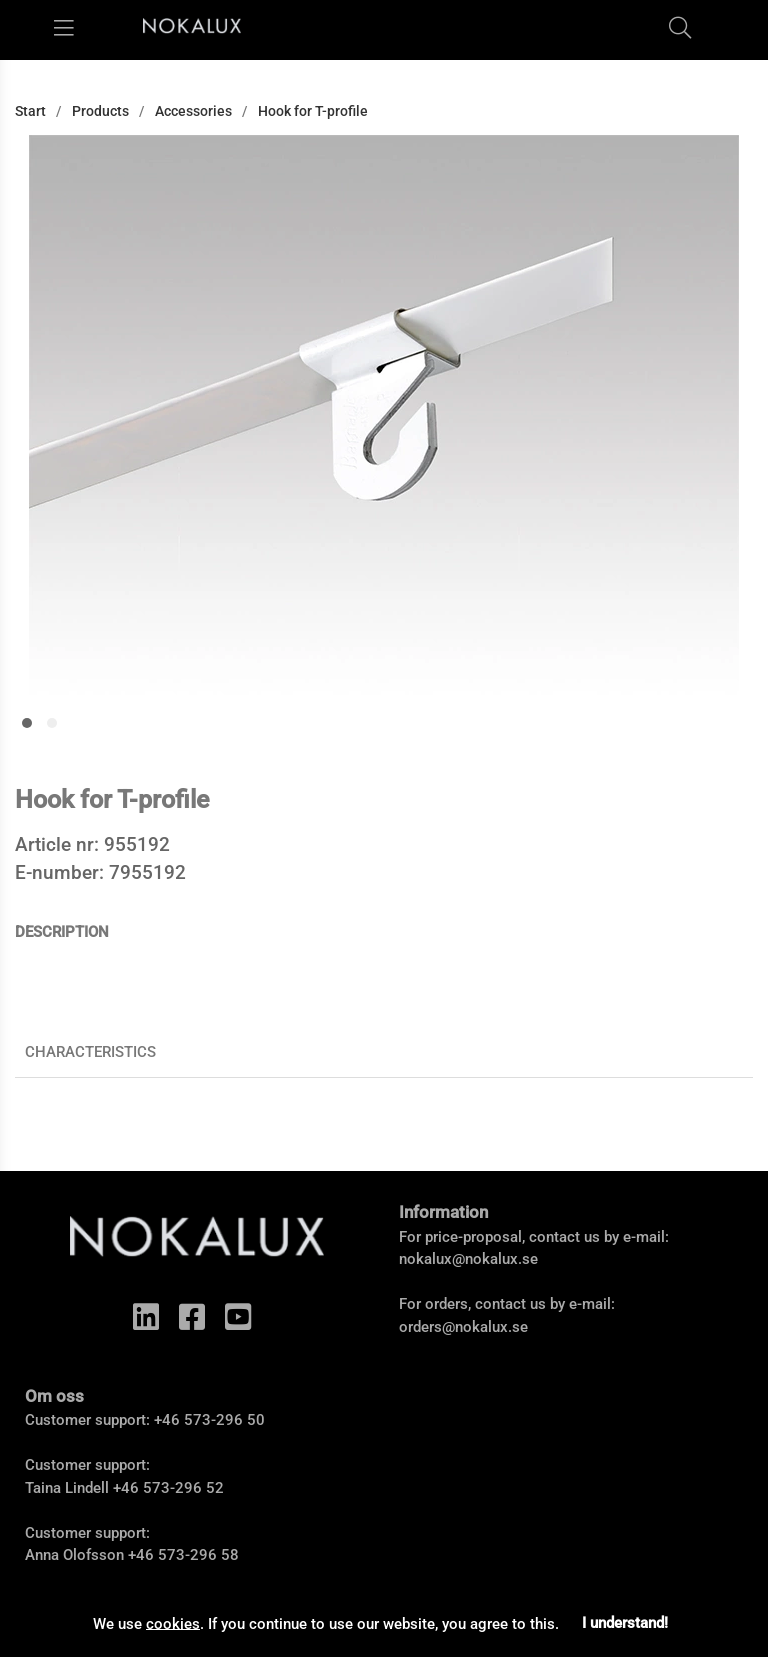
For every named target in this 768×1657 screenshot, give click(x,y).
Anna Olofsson (74, 1555)
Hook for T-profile (313, 111)
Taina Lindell (67, 1488)
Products (100, 111)
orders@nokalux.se (463, 1327)
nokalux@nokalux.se (468, 1259)
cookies (173, 1623)
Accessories (193, 111)
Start (30, 111)
